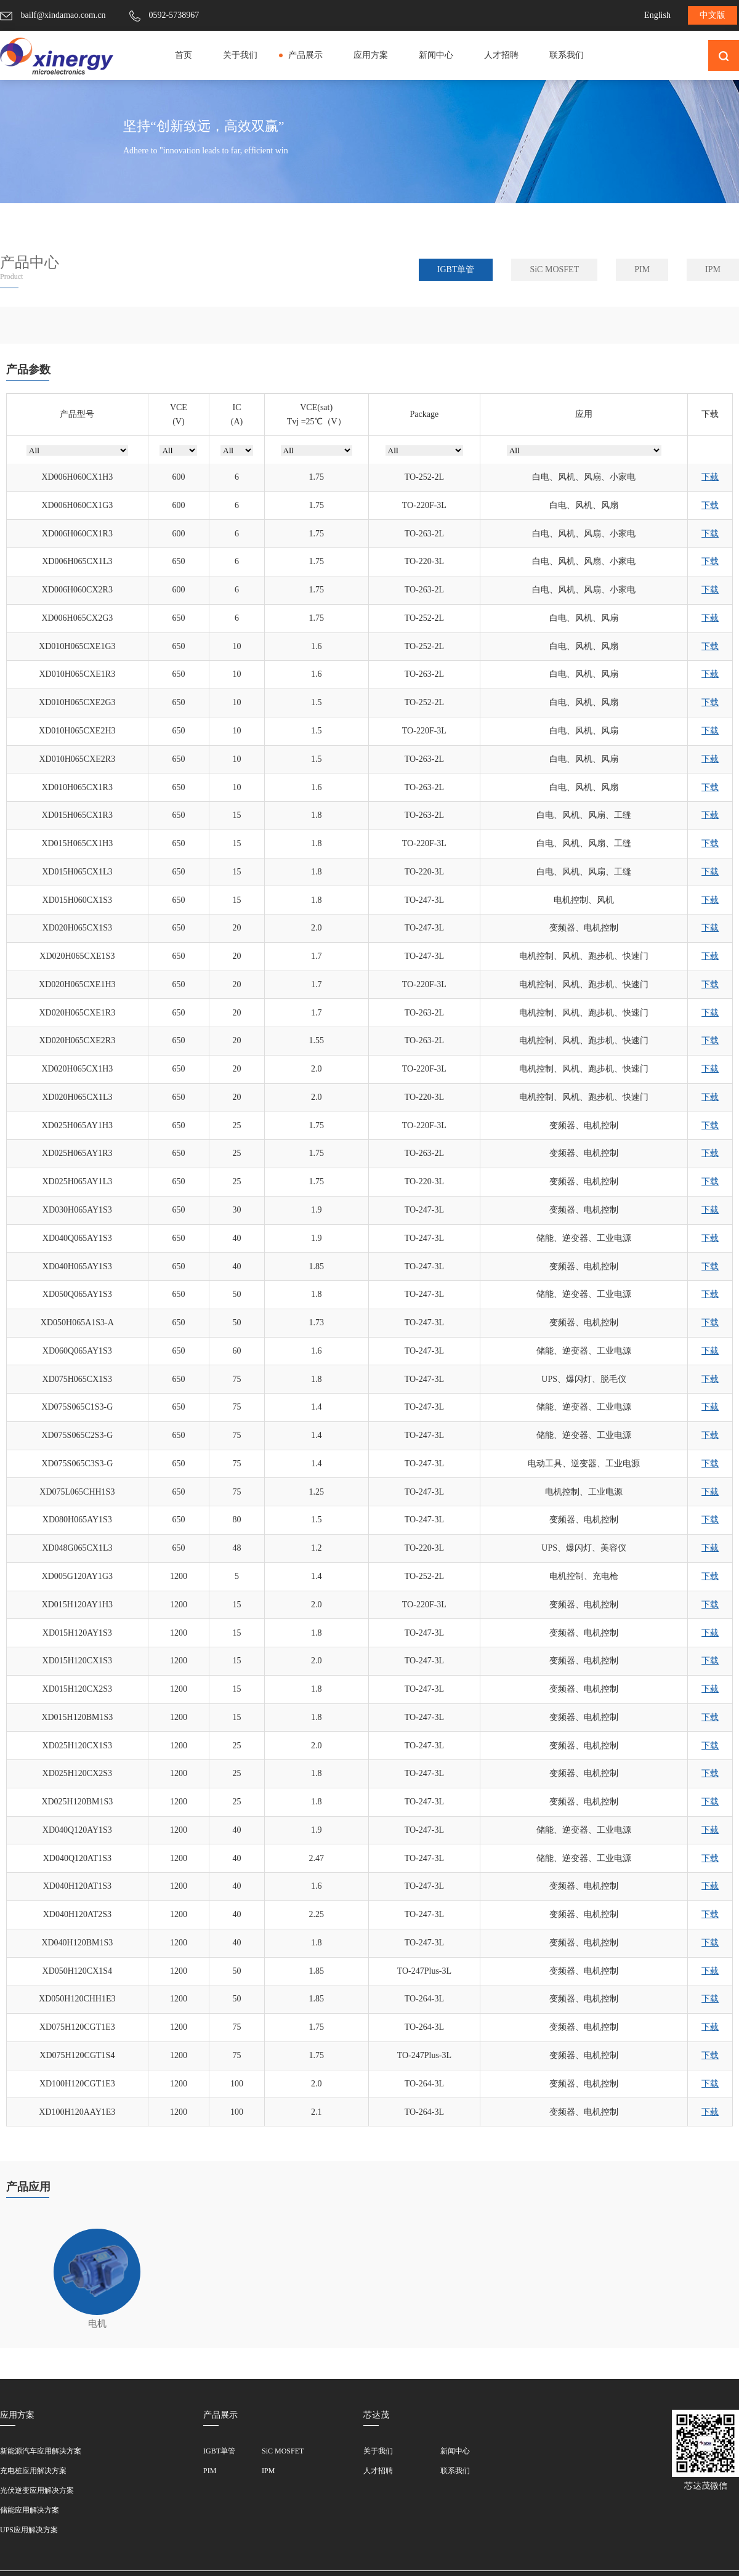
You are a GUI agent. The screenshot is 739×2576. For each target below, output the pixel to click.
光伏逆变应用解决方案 (37, 2458)
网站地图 (587, 2557)
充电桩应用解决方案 (33, 2438)
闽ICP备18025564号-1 (339, 2557)
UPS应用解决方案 (29, 2497)
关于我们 (240, 55)
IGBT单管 (456, 269)
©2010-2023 (429, 2557)
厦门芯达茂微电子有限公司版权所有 (203, 2557)
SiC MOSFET (554, 269)
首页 (183, 55)
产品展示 (305, 55)
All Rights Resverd (510, 2557)
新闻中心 (436, 55)
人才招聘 (501, 55)
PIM (642, 269)
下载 (710, 477)
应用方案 (370, 55)
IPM (713, 269)
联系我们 (566, 55)
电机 (97, 2263)
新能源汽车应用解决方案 (40, 2419)
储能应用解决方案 (29, 2478)
